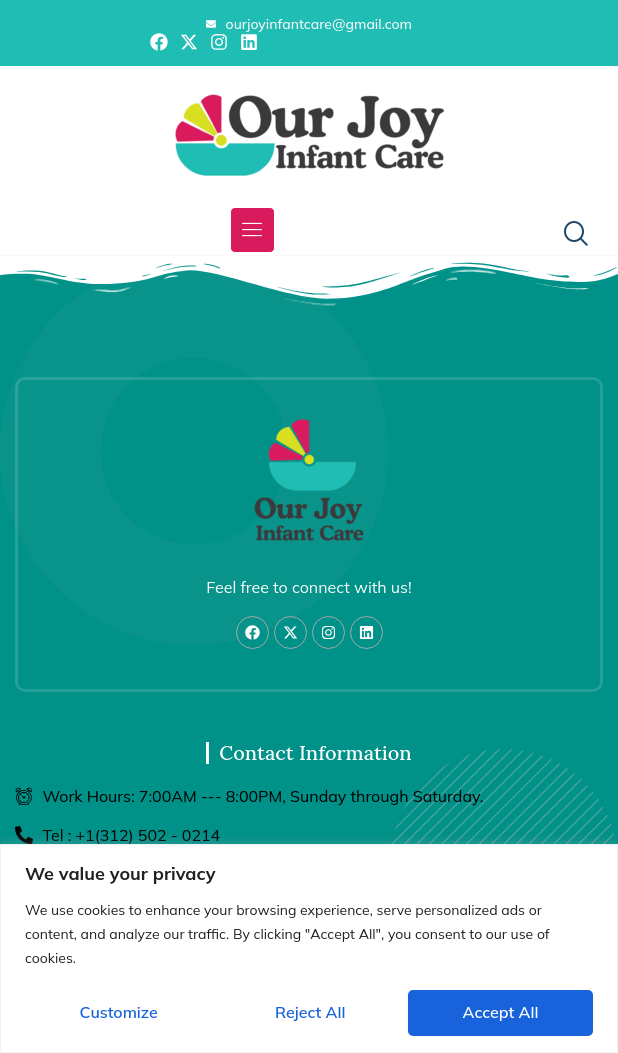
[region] (309, 948)
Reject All (310, 1012)
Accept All (501, 1012)
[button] (252, 230)
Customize (119, 1012)
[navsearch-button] (568, 235)
